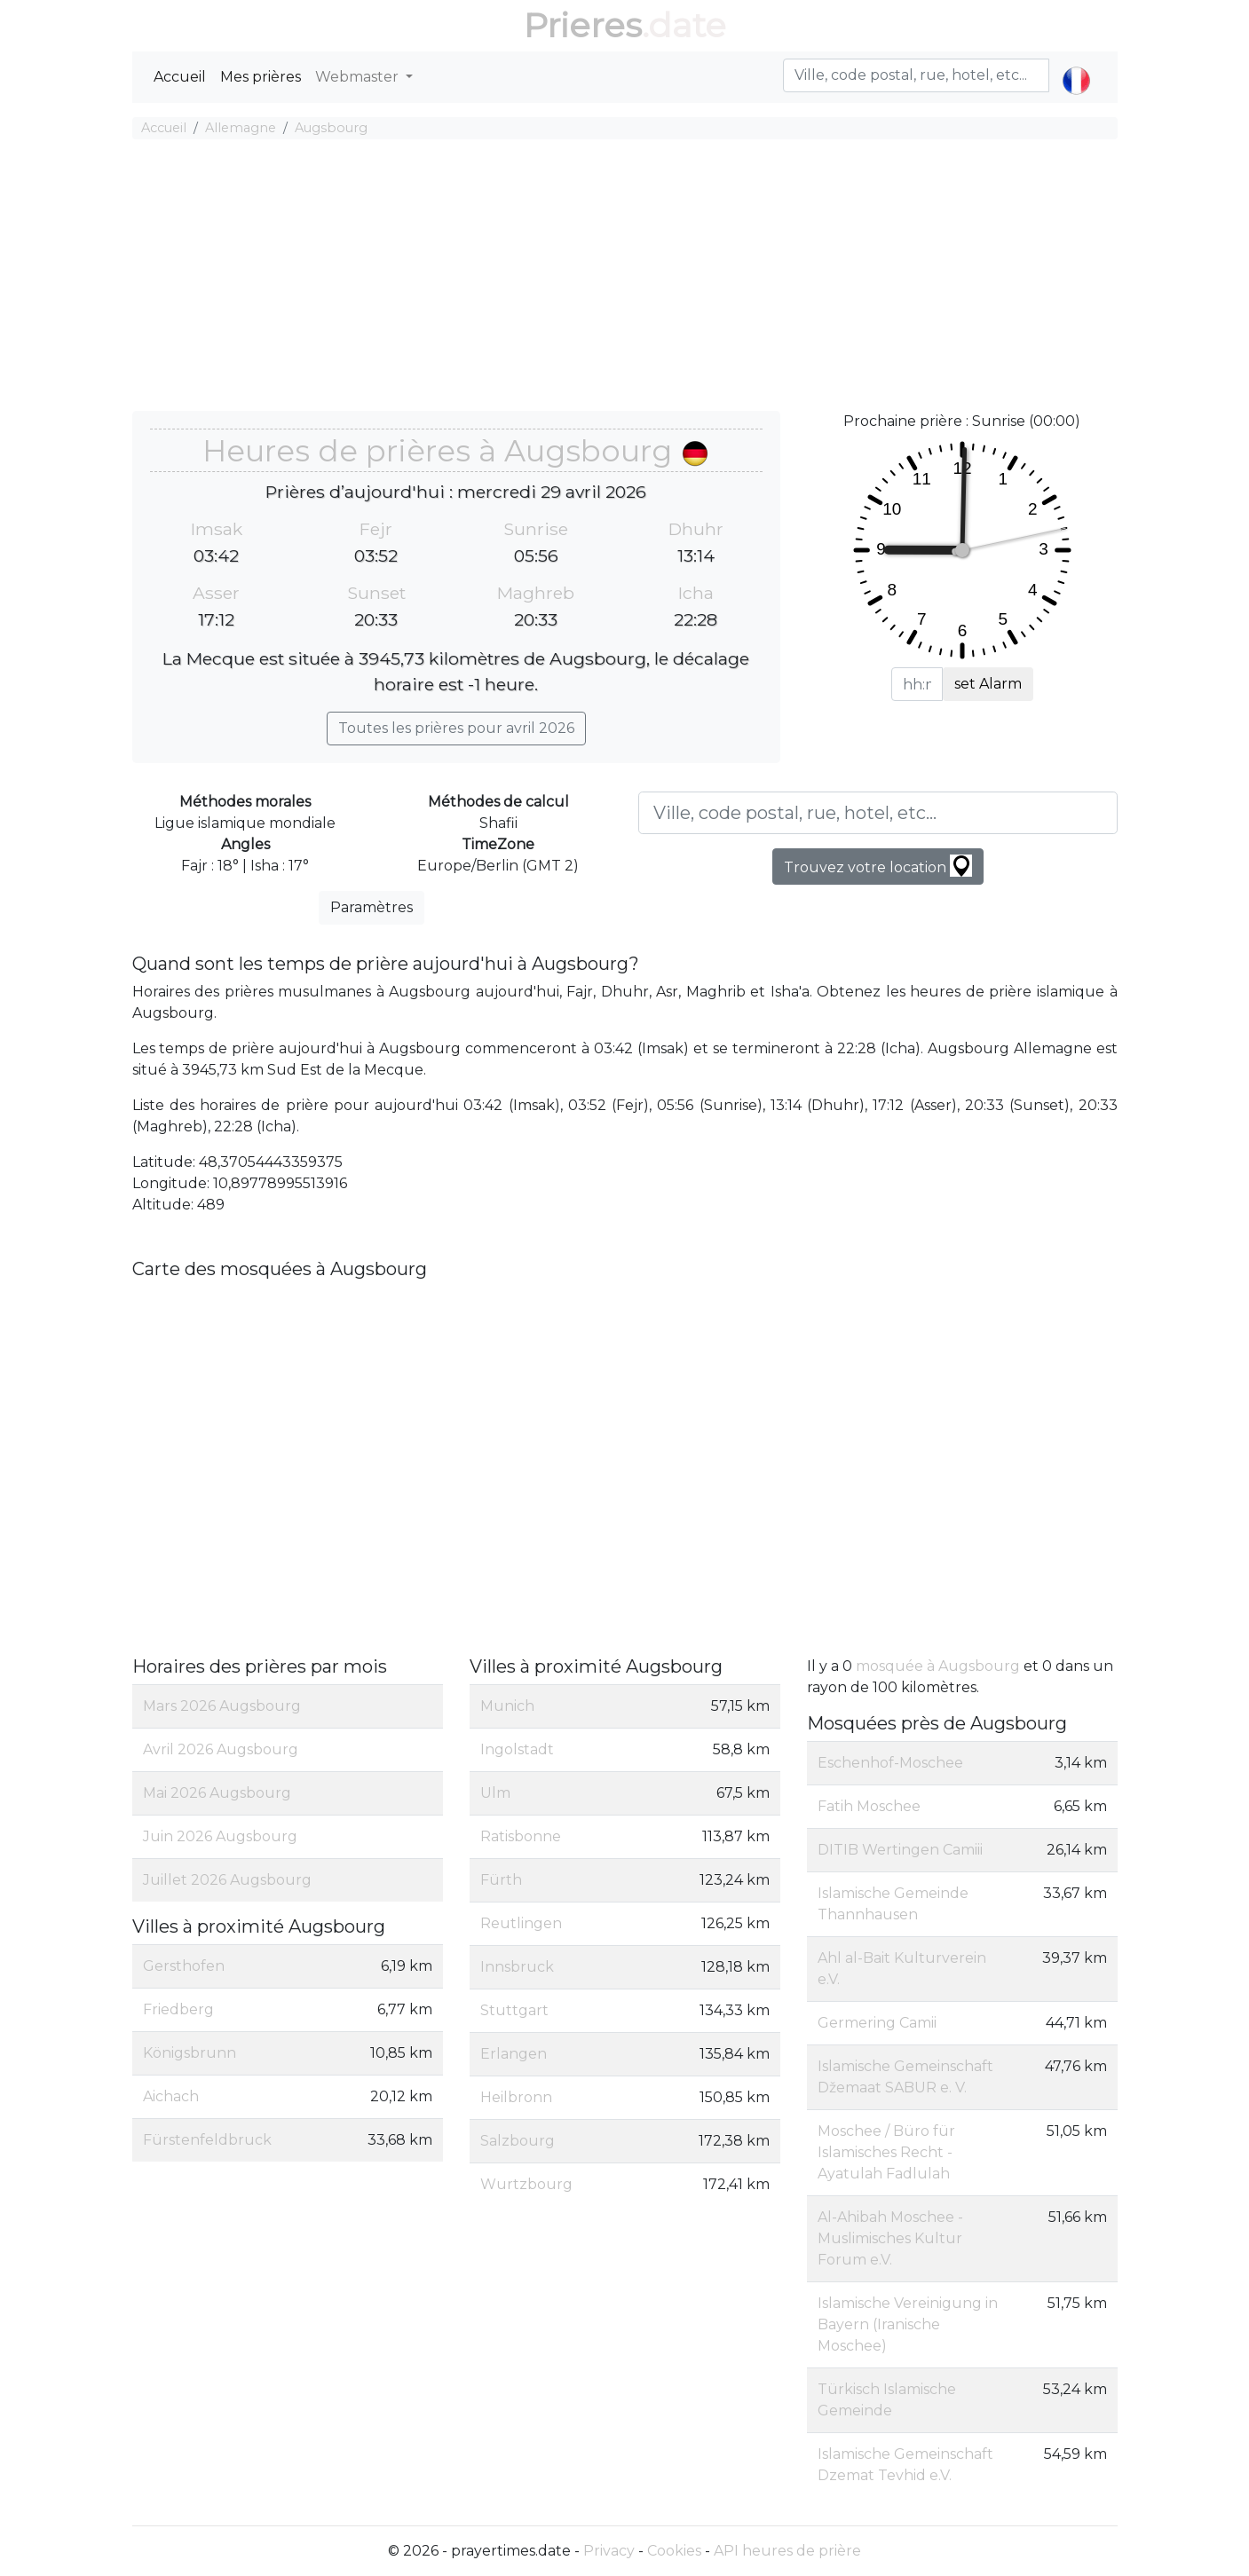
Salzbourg (517, 2140)
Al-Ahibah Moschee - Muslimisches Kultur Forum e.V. (890, 2238)
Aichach (171, 2096)
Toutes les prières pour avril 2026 (456, 728)
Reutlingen (521, 1923)
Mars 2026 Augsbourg (222, 1706)
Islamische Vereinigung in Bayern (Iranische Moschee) (908, 2324)
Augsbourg (331, 128)
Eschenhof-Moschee (890, 1762)
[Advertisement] (625, 278)
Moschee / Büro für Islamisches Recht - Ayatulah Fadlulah (886, 2152)
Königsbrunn (189, 2052)
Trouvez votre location (878, 866)
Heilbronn (516, 2097)
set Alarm (988, 683)
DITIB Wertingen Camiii (900, 1849)
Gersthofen (184, 1966)
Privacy (609, 2550)
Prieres (583, 25)
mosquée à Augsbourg (938, 1666)
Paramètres (371, 907)
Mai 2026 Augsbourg (217, 1792)
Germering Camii (877, 2022)
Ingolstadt (517, 1749)
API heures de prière (787, 2550)
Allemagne (240, 128)
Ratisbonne (520, 1836)
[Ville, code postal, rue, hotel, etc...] (878, 813)
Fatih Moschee (869, 1806)
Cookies (674, 2550)
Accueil (180, 76)
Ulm (495, 1792)
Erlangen (513, 2053)
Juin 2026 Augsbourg (220, 1836)
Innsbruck (517, 1966)
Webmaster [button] (358, 76)
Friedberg (178, 2009)
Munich (507, 1706)
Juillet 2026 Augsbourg (227, 1879)
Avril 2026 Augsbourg (220, 1749)
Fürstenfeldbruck (207, 2139)
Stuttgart (514, 2010)
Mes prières (260, 76)
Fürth (501, 1879)
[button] (1076, 66)
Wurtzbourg (526, 2184)
